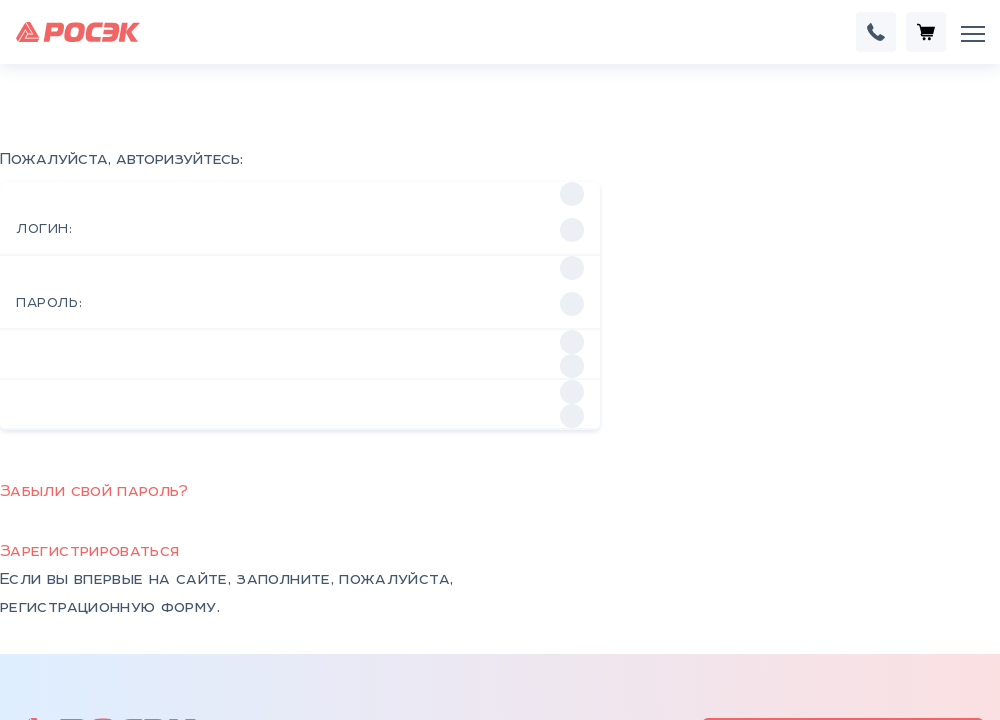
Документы (397, 660)
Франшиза (921, 571)
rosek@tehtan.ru (363, 517)
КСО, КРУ (260, 660)
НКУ (239, 597)
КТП (240, 629)
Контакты (391, 597)
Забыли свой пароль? (94, 251)
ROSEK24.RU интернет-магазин (843, 499)
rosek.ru (465, 517)
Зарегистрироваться (89, 311)
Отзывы (381, 629)
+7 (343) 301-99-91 (254, 533)
